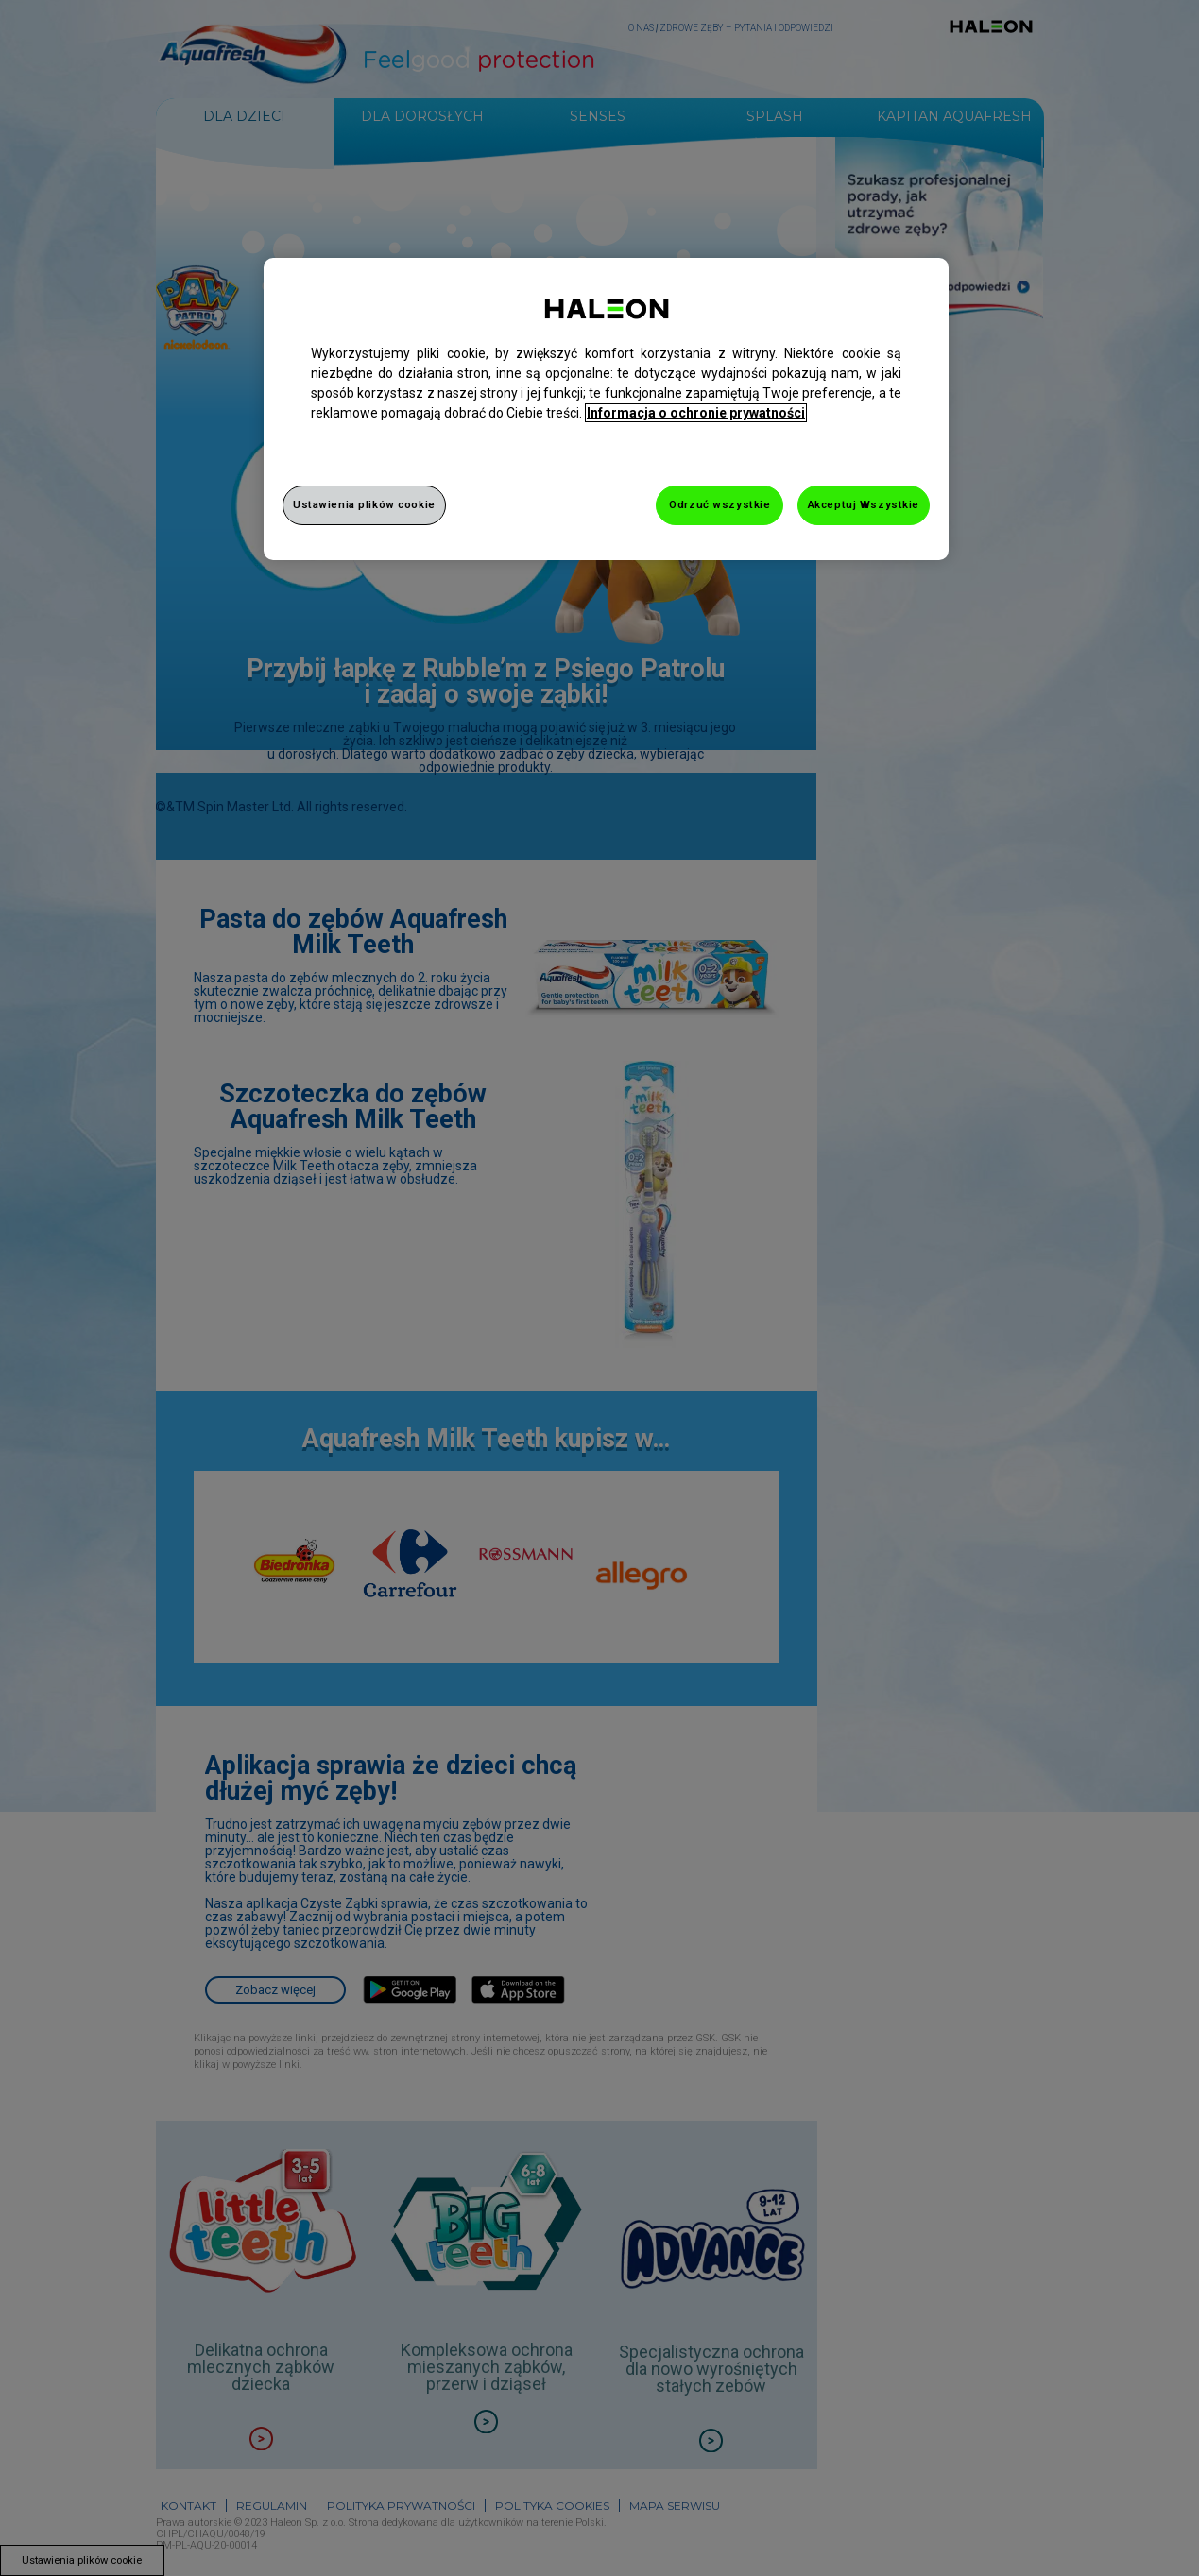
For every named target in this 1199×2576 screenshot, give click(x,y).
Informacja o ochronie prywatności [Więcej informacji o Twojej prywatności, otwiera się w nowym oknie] (696, 412)
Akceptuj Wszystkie (863, 504)
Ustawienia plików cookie (364, 504)
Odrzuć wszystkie (719, 504)
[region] (606, 409)
